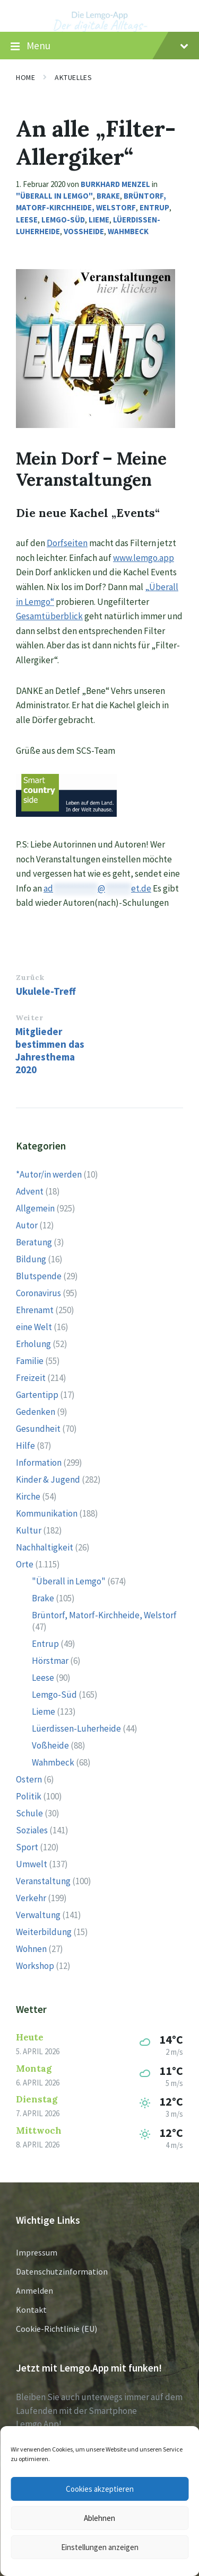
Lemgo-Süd (63, 220)
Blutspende (39, 1276)
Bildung (31, 1259)
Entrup (154, 207)
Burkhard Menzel (115, 184)
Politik (28, 1796)
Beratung (34, 1242)
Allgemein (35, 1208)
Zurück (30, 977)
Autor (27, 1225)
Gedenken (35, 1412)
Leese (27, 220)
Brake (108, 196)
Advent (30, 1191)
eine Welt (34, 1327)
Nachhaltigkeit (44, 1547)
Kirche (28, 1496)
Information (39, 1462)
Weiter (29, 1017)
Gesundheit (38, 1428)
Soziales (32, 1830)
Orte (24, 1564)
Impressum (36, 2252)
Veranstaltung (43, 1881)
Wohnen (31, 1949)
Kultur (28, 1530)
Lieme (99, 220)
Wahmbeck (128, 231)
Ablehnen (99, 2518)
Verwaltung (38, 1915)
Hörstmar (50, 1660)
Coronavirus (38, 1293)
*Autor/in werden (49, 1174)
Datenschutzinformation (62, 2271)
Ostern (29, 1779)
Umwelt (31, 1864)
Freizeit (31, 1378)
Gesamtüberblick (49, 616)
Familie (30, 1361)
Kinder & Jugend (48, 1479)
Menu (99, 46)
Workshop (35, 1966)
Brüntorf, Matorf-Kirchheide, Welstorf (104, 1615)
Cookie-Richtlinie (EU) (56, 2328)
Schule (29, 1813)
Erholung (33, 1344)
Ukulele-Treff (46, 991)
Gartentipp (37, 1395)
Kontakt (31, 2309)
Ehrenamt (35, 1310)
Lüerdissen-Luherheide (76, 1728)
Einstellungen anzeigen (100, 2547)
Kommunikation (46, 1513)
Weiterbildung (44, 1932)
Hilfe (25, 1445)
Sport (27, 1847)
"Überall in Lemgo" (54, 196)
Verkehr (31, 1898)
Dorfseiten (67, 543)
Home (25, 77)
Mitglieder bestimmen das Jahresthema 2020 (49, 1050)
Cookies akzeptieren (100, 2489)
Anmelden (34, 2290)
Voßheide (84, 231)
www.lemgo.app (143, 558)
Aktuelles (73, 77)
